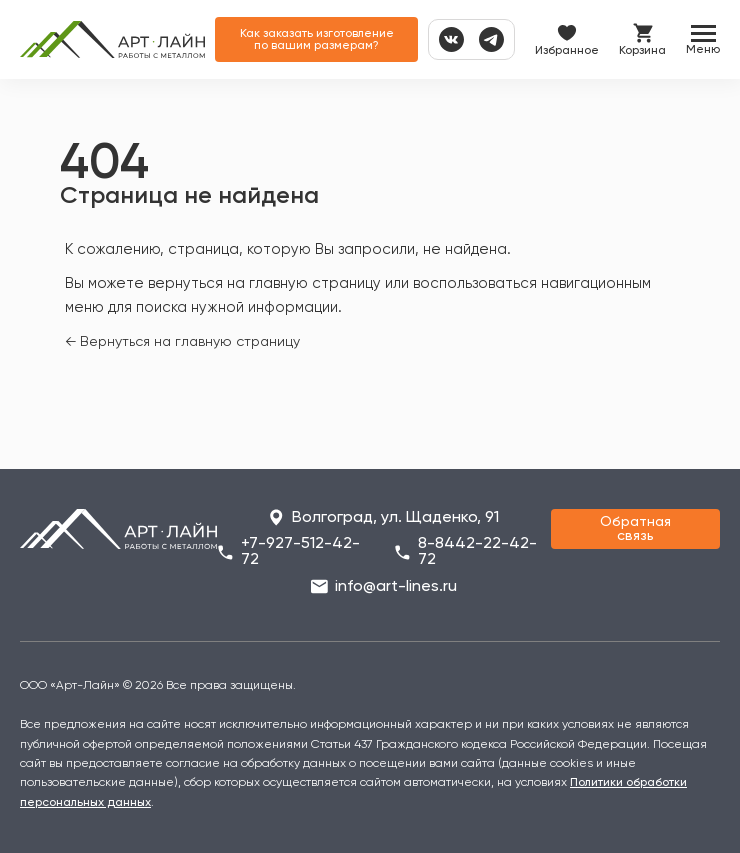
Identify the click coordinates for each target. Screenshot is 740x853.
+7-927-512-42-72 (300, 552)
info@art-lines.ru (396, 587)
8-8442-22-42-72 (477, 552)
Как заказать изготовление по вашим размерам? (317, 40)
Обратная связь (635, 529)
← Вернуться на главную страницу (182, 342)
